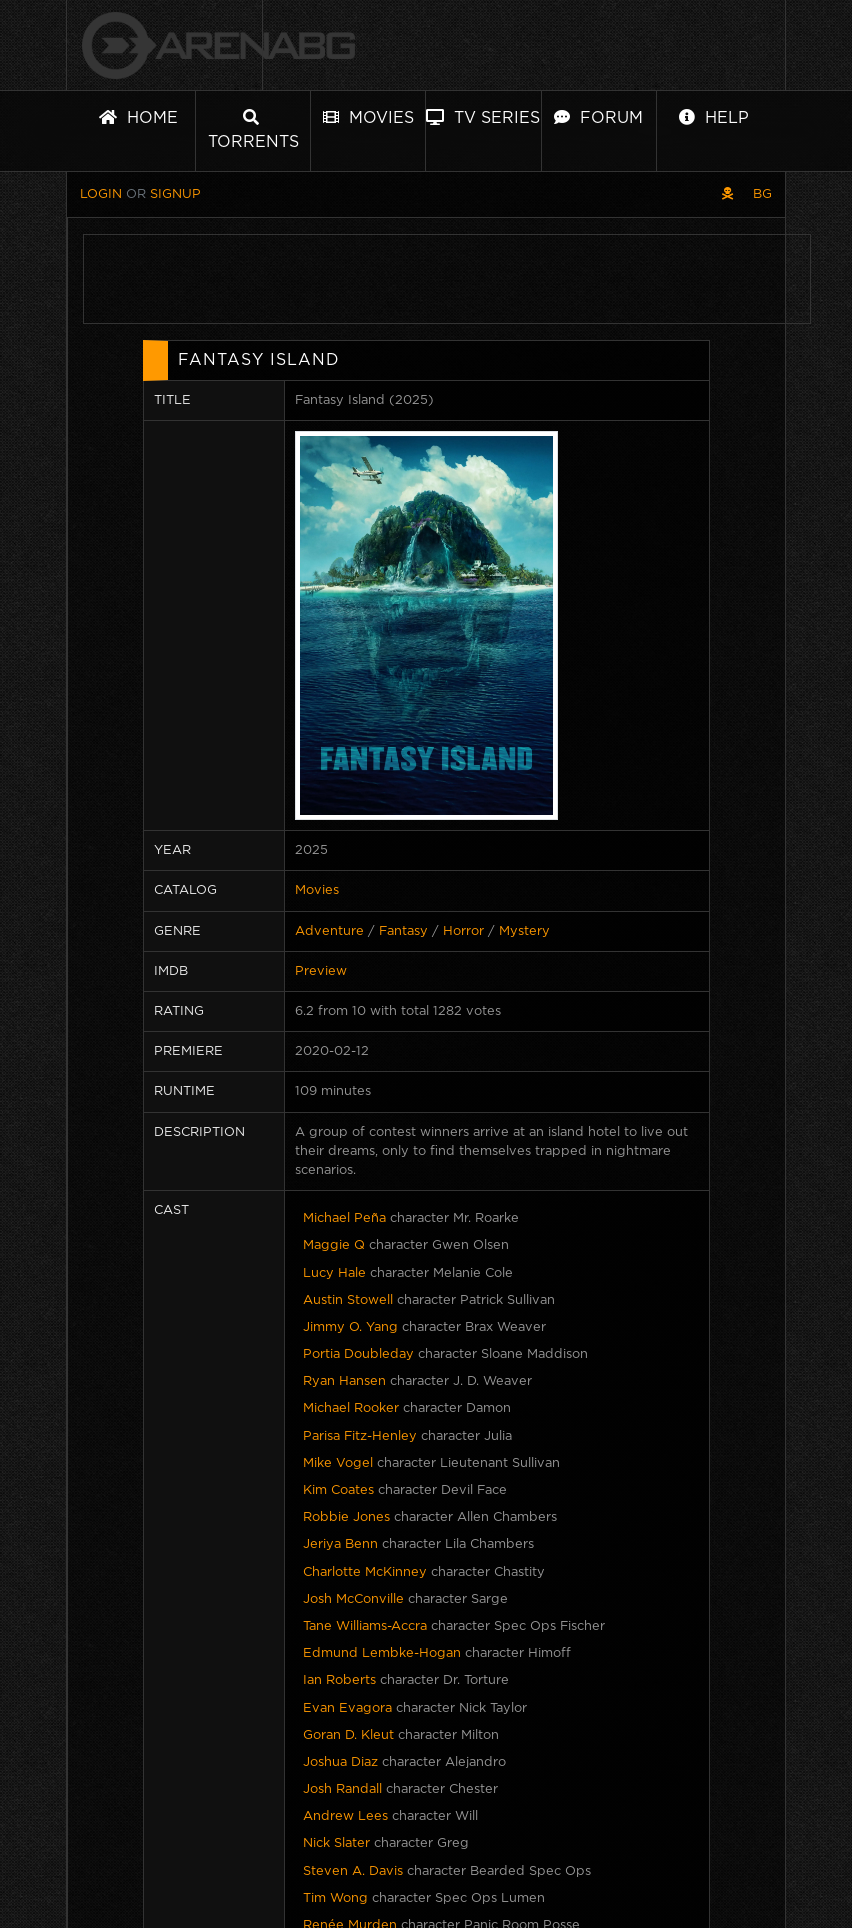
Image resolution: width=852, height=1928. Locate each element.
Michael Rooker (351, 1408)
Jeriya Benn (340, 1544)
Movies (368, 117)
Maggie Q (334, 1245)
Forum (598, 117)
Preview (321, 971)
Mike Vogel (338, 1463)
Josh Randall (342, 1789)
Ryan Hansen (344, 1381)
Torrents (253, 129)
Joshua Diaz (340, 1762)
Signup (175, 194)
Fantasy (403, 931)
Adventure (329, 931)
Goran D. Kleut (348, 1735)
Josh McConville (353, 1599)
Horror (463, 931)
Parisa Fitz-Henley (360, 1436)
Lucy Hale (334, 1273)
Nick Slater (336, 1843)
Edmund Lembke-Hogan (382, 1653)
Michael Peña (344, 1218)
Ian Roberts (339, 1680)
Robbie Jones (346, 1517)
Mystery (524, 931)
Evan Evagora (347, 1708)
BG (762, 194)
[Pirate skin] (727, 194)
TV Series (483, 117)
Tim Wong (335, 1898)
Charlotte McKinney (365, 1572)
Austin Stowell (348, 1300)
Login (101, 194)
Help (714, 117)
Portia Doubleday (358, 1354)
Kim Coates (338, 1490)
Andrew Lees (345, 1816)
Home (138, 117)
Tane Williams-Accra (365, 1626)
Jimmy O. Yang (350, 1327)
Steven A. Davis (353, 1871)
